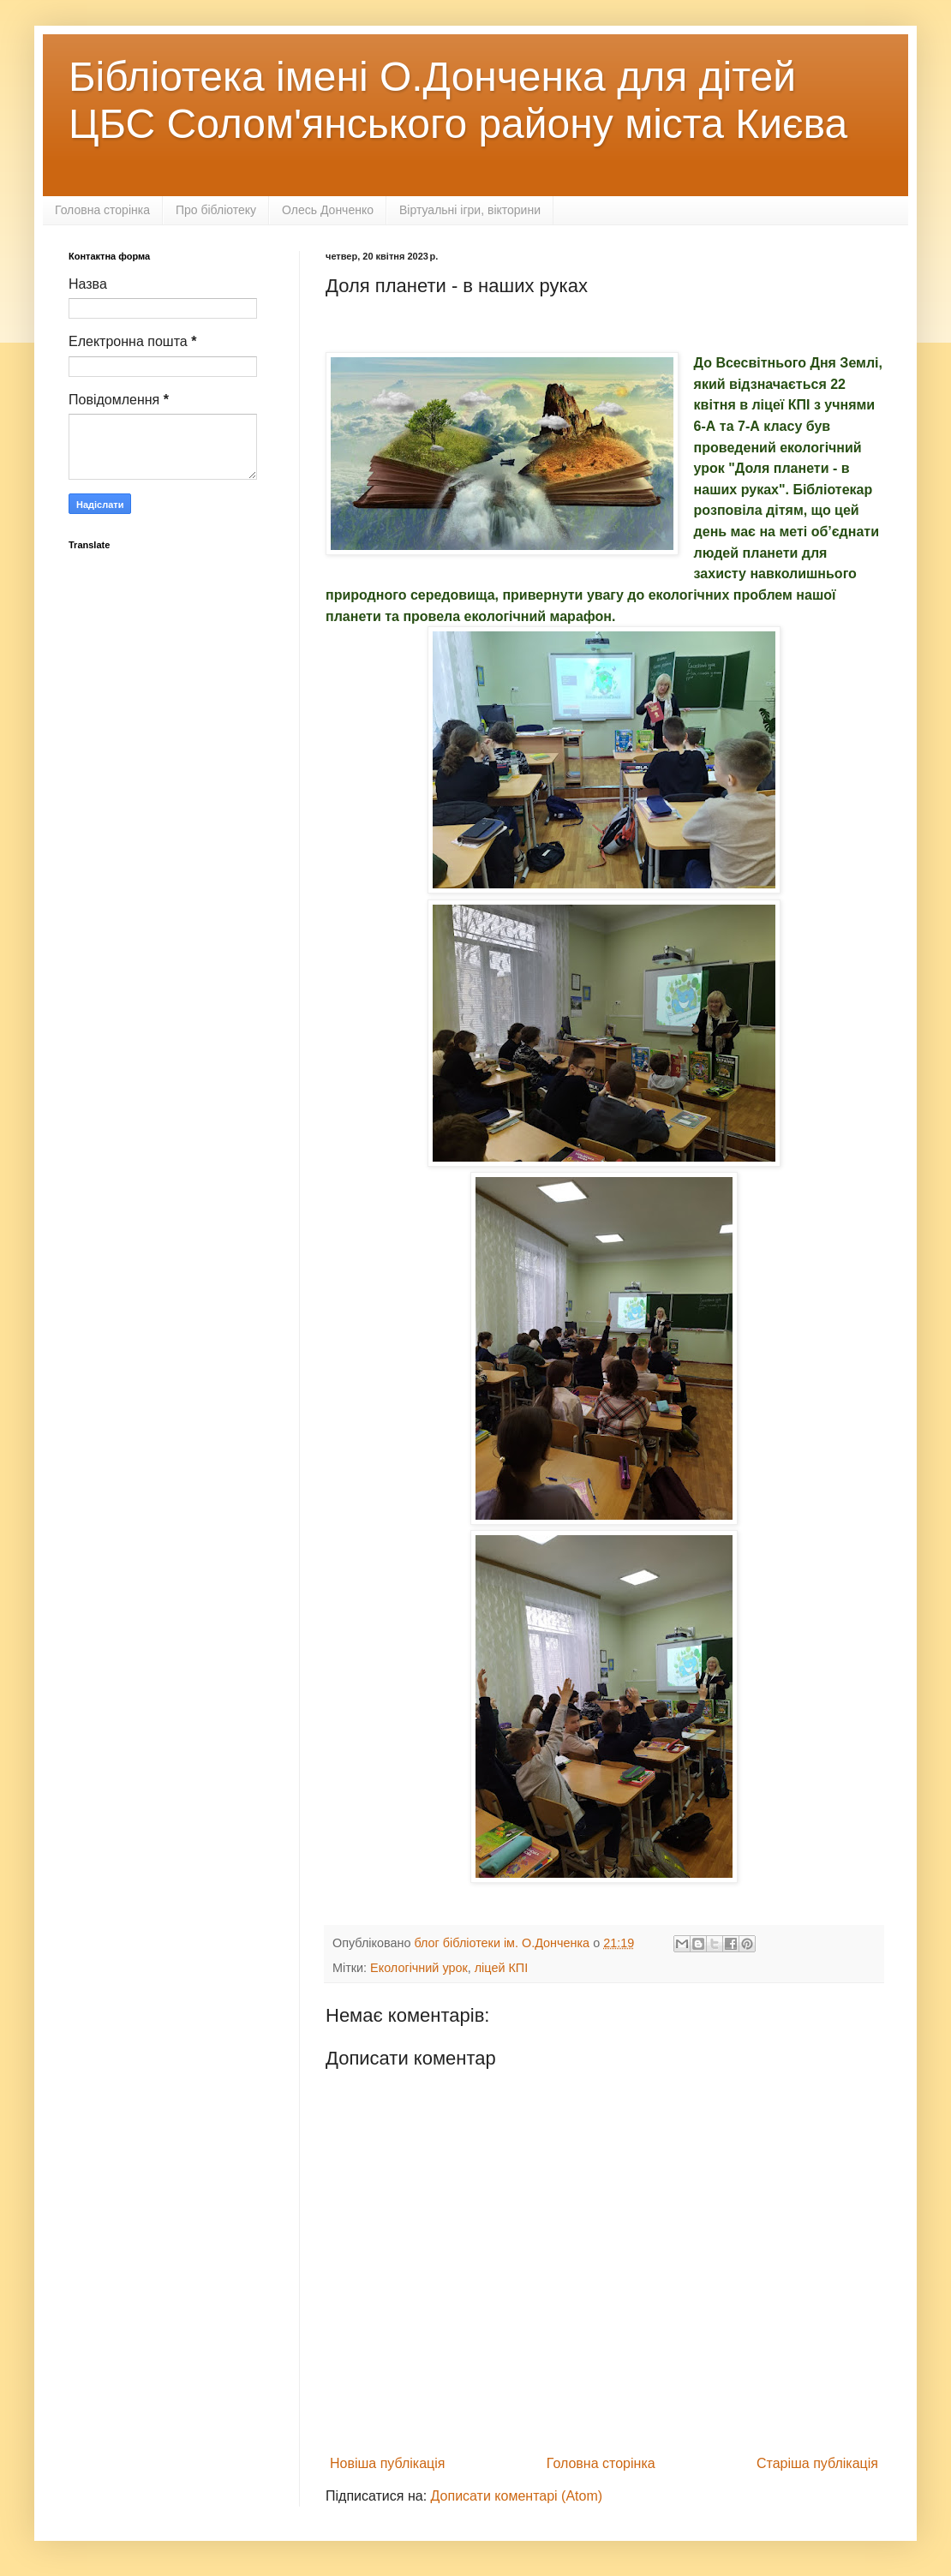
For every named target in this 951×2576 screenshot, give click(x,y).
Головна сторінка (102, 210)
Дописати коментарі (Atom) (517, 2496)
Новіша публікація (388, 2463)
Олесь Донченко (328, 210)
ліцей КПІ (501, 1968)
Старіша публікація (817, 2463)
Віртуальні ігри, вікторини (470, 210)
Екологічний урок (419, 1968)
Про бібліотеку (216, 210)
